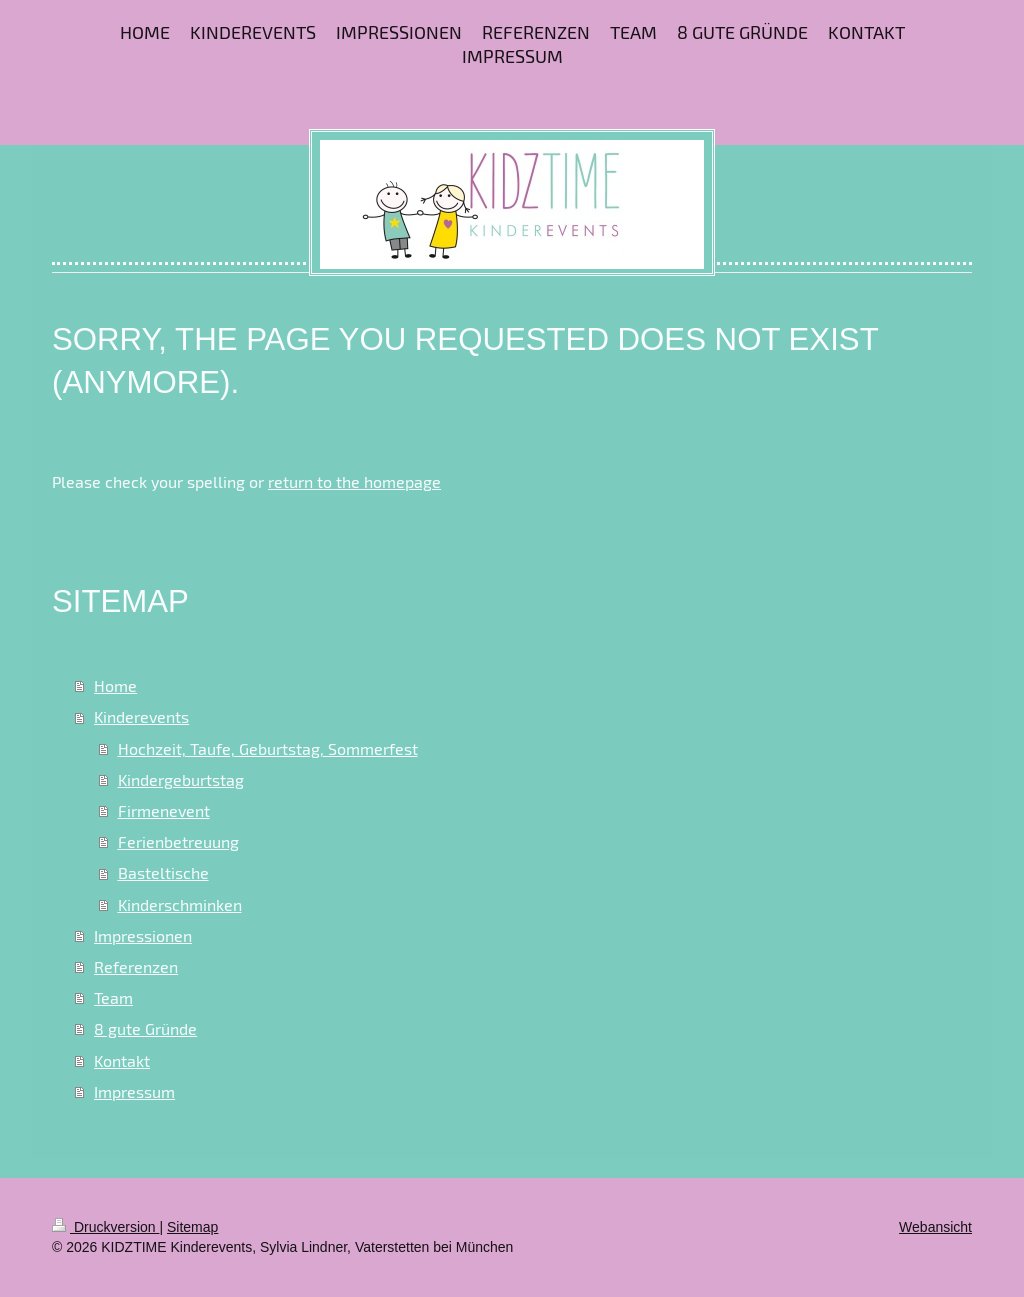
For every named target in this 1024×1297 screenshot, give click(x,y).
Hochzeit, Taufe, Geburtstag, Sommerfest (268, 748)
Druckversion (105, 1227)
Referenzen (136, 966)
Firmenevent (164, 810)
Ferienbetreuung (178, 841)
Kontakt (122, 1060)
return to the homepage (354, 481)
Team (113, 997)
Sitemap (192, 1227)
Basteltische (163, 872)
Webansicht (935, 1227)
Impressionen (143, 935)
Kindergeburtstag (181, 779)
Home (115, 685)
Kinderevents (141, 716)
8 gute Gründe (145, 1028)
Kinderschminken (180, 904)
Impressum (134, 1091)
